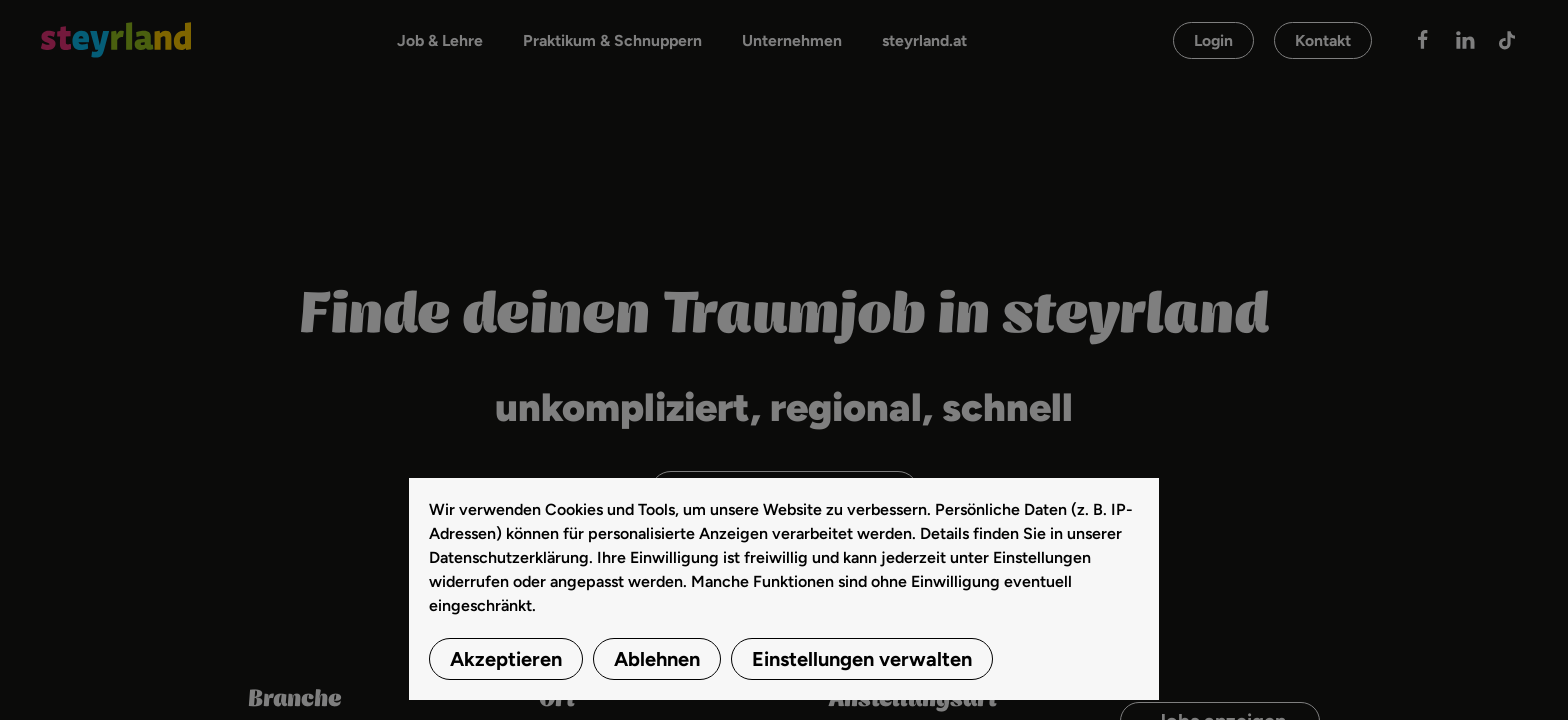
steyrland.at (924, 40)
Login (1213, 40)
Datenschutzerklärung (509, 557)
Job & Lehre (440, 40)
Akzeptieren (506, 659)
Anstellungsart (913, 700)
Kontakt (1323, 40)
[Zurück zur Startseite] (115, 40)
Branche (294, 700)
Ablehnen (657, 659)
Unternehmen (792, 40)
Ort (557, 700)
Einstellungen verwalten (862, 659)
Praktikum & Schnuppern (612, 40)
